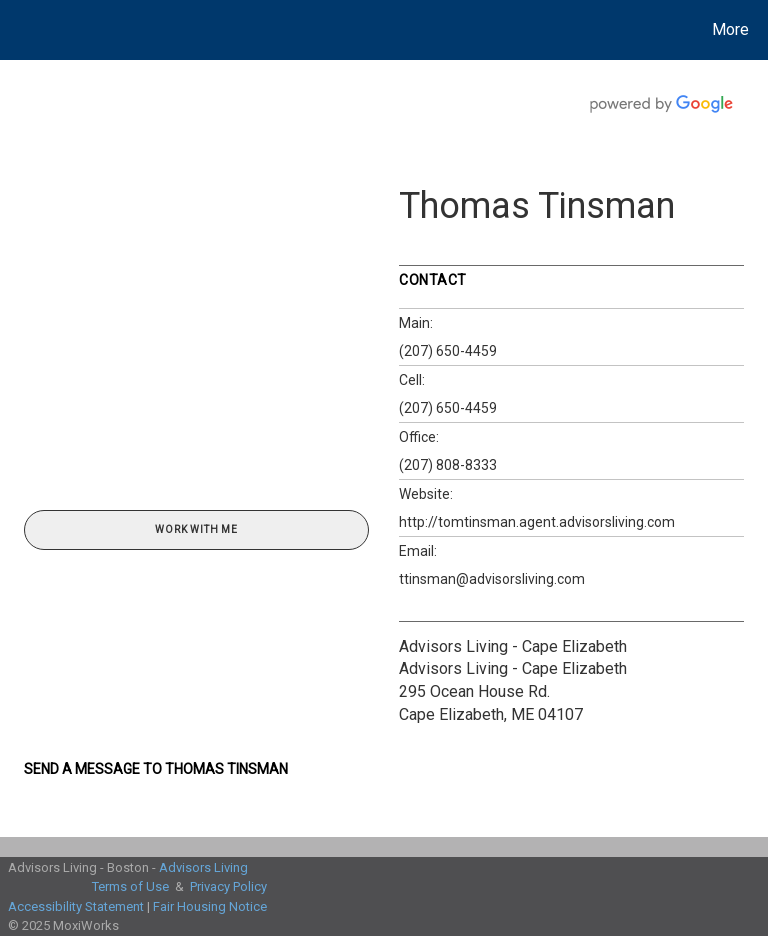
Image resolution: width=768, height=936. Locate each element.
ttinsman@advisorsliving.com (492, 579)
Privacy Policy (228, 886)
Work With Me (196, 529)
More (730, 29)
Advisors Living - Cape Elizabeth (513, 646)
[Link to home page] (19, 30)
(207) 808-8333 (448, 465)
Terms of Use (130, 886)
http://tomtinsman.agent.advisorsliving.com (537, 522)
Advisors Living (203, 867)
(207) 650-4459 (448, 351)
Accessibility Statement (76, 906)
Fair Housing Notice (210, 906)
